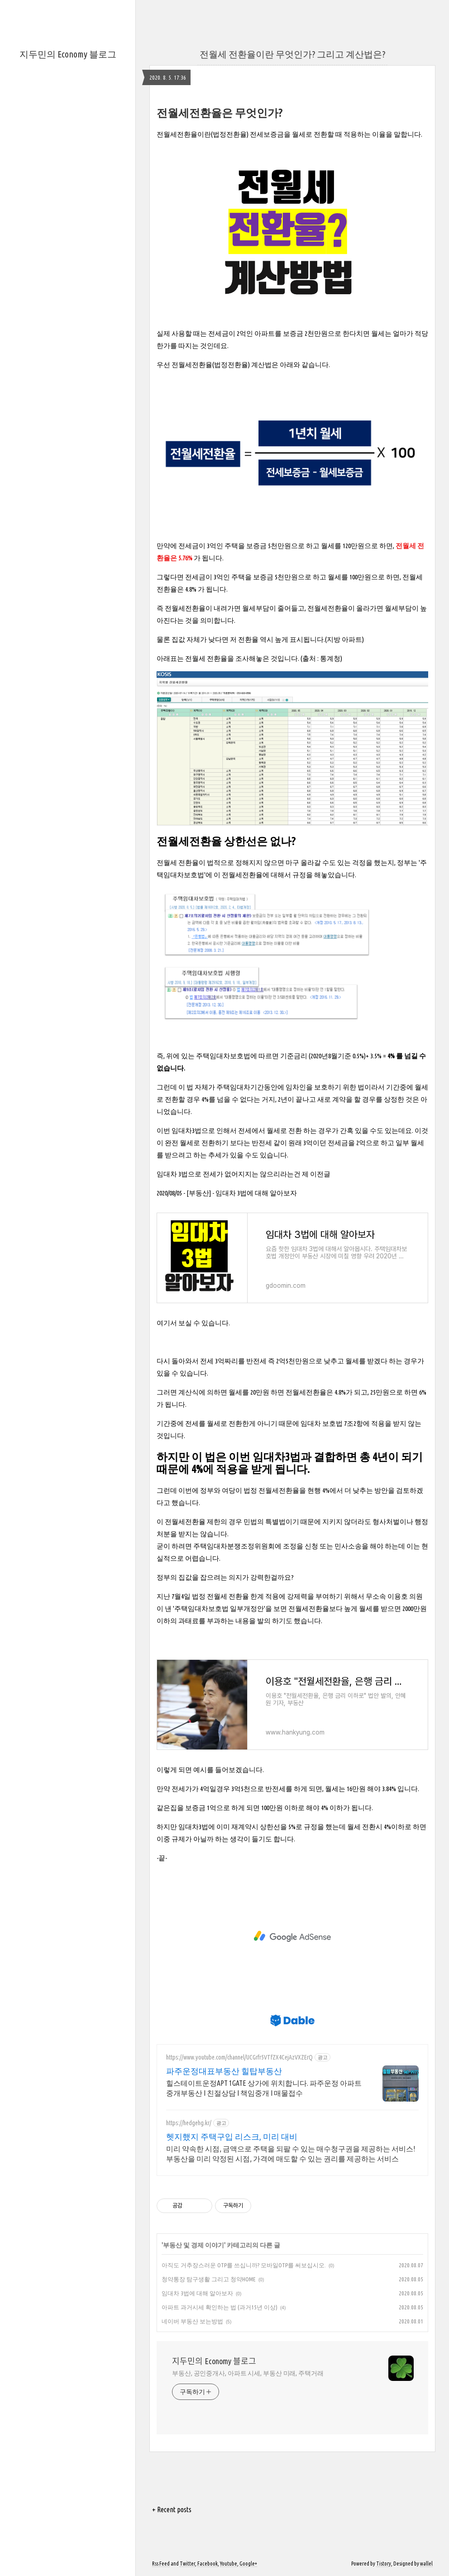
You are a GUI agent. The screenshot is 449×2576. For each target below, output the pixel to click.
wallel (426, 2563)
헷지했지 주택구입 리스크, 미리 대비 (231, 2136)
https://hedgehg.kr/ (188, 2123)
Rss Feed (161, 2563)
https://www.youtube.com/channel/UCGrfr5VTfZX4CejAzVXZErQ (239, 2057)
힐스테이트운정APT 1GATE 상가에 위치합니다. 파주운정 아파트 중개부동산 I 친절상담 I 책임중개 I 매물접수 (264, 2088)
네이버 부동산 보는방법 (192, 2321)
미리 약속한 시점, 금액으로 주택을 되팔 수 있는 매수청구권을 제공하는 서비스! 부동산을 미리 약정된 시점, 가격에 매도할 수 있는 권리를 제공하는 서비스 (290, 2154)
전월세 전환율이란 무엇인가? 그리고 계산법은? (292, 54)
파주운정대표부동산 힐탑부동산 (224, 2070)
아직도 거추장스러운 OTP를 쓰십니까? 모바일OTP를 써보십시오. (244, 2265)
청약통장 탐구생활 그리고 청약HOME (209, 2279)
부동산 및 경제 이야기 (193, 2245)
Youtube (228, 2563)
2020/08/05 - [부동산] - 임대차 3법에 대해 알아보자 (227, 1193)
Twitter (187, 2563)
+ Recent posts (171, 2509)
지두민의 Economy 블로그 (67, 54)
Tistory (383, 2563)
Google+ (248, 2563)
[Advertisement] (292, 1936)
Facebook (207, 2563)
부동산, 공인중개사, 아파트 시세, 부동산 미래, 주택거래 (248, 2373)
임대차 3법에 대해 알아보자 (197, 2293)
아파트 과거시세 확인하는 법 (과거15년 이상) (219, 2307)
